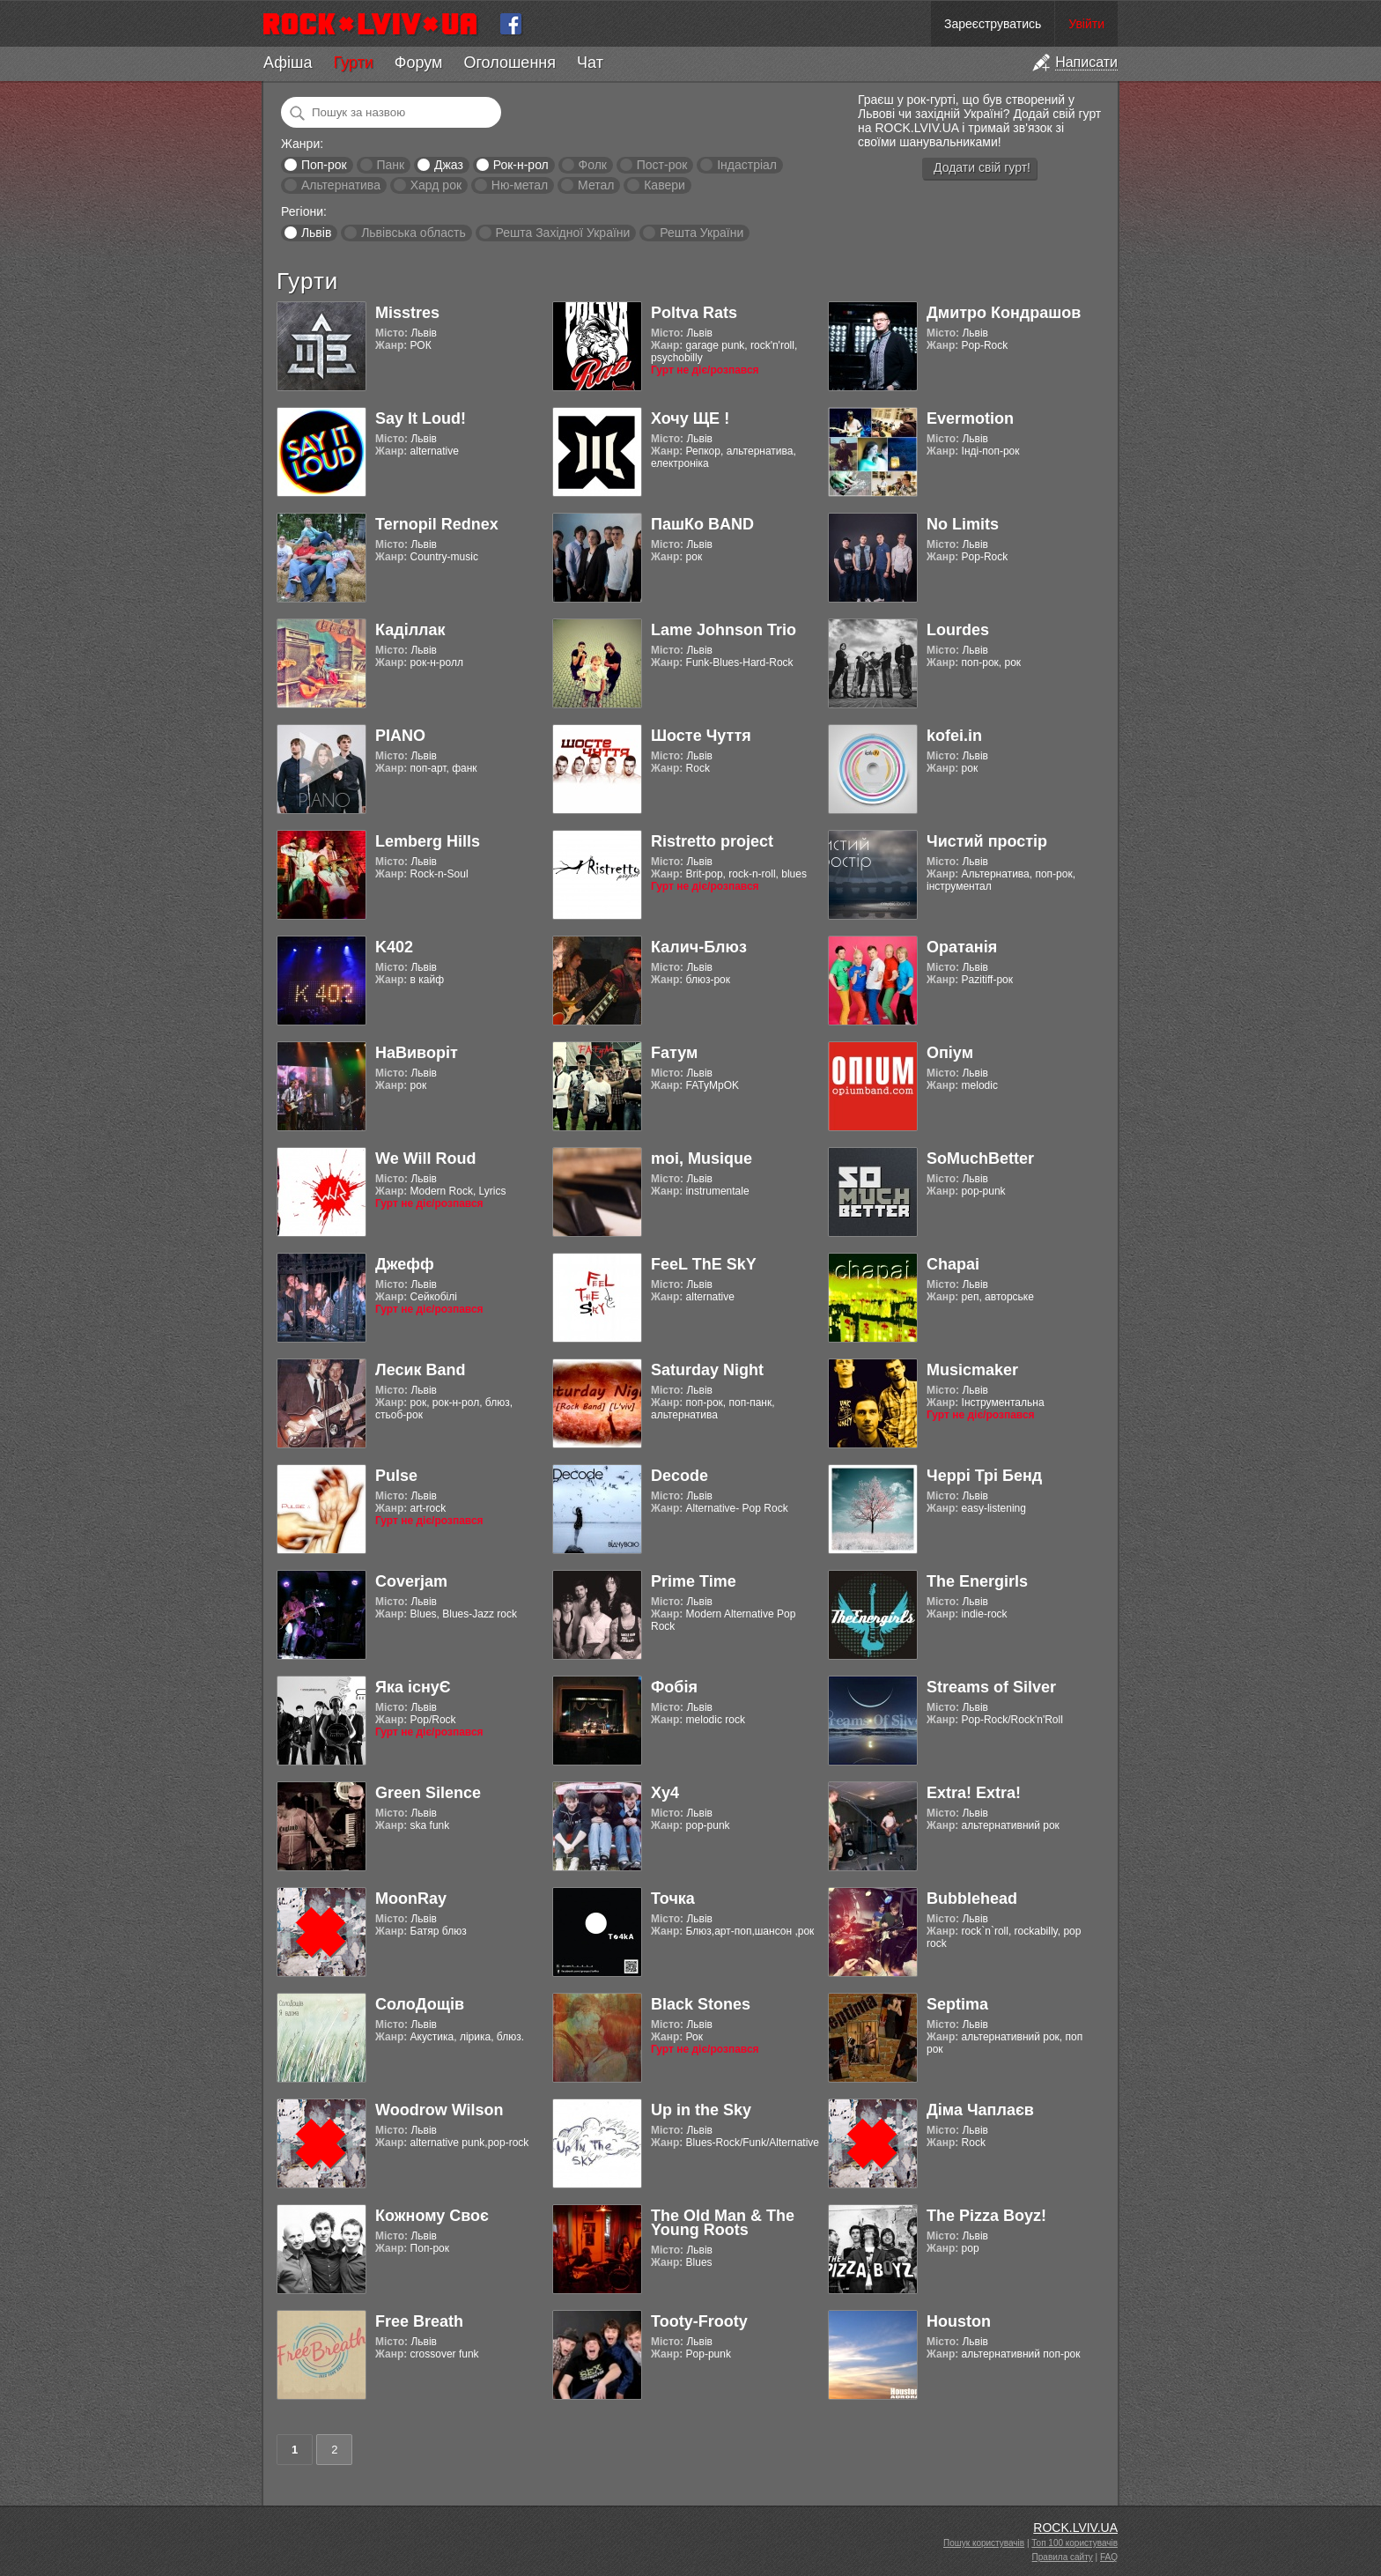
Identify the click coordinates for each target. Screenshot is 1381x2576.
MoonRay (411, 1898)
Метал (596, 185)
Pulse (396, 1475)
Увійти (1086, 24)
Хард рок (436, 185)
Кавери (664, 185)
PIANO (400, 735)
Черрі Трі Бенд (984, 1475)
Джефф (404, 1264)
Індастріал (747, 165)
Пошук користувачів (983, 2543)
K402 (394, 947)
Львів (316, 233)
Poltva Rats (694, 313)
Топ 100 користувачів (1074, 2543)
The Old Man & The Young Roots (722, 2223)
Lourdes (958, 630)
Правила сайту (1062, 2557)
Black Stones (700, 2004)
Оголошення (509, 62)
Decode (679, 1475)
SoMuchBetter (980, 1158)
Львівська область (413, 233)
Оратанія (962, 947)
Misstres (407, 313)
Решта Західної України (562, 233)
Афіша (287, 62)
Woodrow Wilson (439, 2110)
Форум (419, 62)
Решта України (701, 233)
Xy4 (665, 1793)
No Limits (963, 524)
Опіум (950, 1053)
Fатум (674, 1053)
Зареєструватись (992, 24)
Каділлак (410, 630)
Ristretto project (712, 841)
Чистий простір (987, 841)
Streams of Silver (991, 1687)
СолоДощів (419, 2004)
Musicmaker (972, 1370)
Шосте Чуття (701, 735)
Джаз (448, 165)
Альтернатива (340, 185)
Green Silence (428, 1793)
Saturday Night (707, 1370)
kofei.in (954, 735)
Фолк (593, 165)
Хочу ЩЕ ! (690, 418)
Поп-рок (324, 165)
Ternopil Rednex (436, 524)
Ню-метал (519, 185)
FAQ (1109, 2557)
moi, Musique (701, 1158)
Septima (957, 2004)
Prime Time (693, 1581)
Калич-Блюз (699, 947)
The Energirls (977, 1581)
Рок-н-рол (521, 165)
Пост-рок (662, 165)
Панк (390, 165)
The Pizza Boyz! (986, 2215)
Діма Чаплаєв (980, 2110)
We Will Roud (425, 1158)
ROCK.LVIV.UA (1075, 2527)
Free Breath (419, 2321)
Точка (673, 1898)
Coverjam (411, 1581)
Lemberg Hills (427, 841)
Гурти (353, 62)
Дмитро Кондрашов (1004, 313)
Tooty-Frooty (699, 2321)
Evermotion (970, 418)
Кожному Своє (432, 2215)
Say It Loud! (420, 418)
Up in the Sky (701, 2110)
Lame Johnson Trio (723, 630)
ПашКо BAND (702, 524)
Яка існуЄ (413, 1687)
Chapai (953, 1264)
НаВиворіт (416, 1053)
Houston (959, 2321)
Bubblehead (972, 1898)
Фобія (674, 1687)
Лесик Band (420, 1370)
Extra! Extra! (974, 1793)
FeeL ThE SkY (704, 1264)
